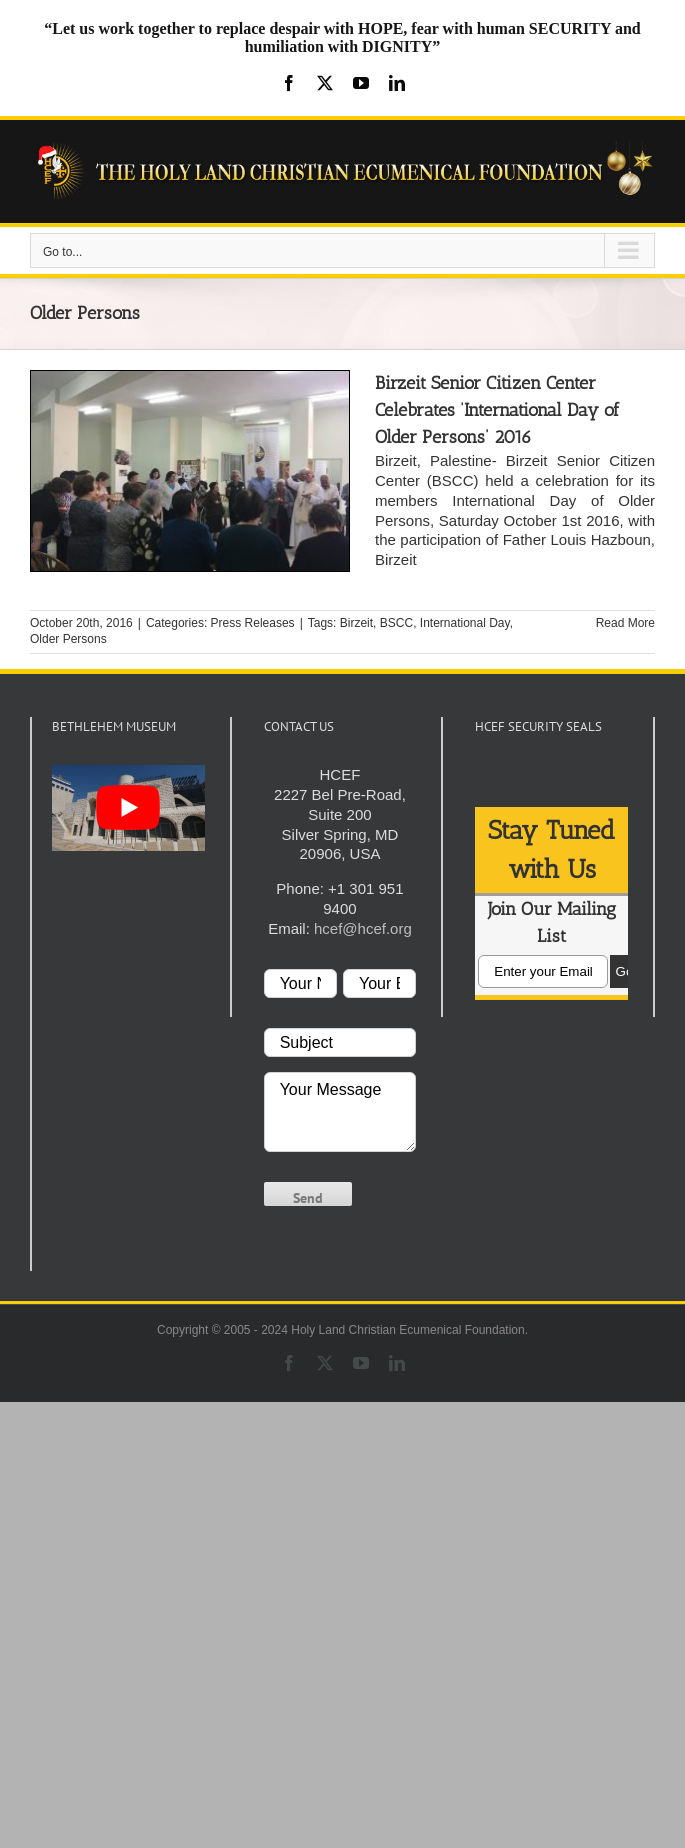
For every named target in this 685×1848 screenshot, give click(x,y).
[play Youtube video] (128, 808)
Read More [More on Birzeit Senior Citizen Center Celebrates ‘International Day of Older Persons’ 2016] (625, 623)
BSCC (396, 623)
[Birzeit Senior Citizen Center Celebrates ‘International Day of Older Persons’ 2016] (190, 471)
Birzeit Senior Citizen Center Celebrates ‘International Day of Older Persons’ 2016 (497, 410)
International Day (465, 623)
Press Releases (253, 623)
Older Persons (68, 639)
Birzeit (356, 623)
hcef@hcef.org (363, 928)
